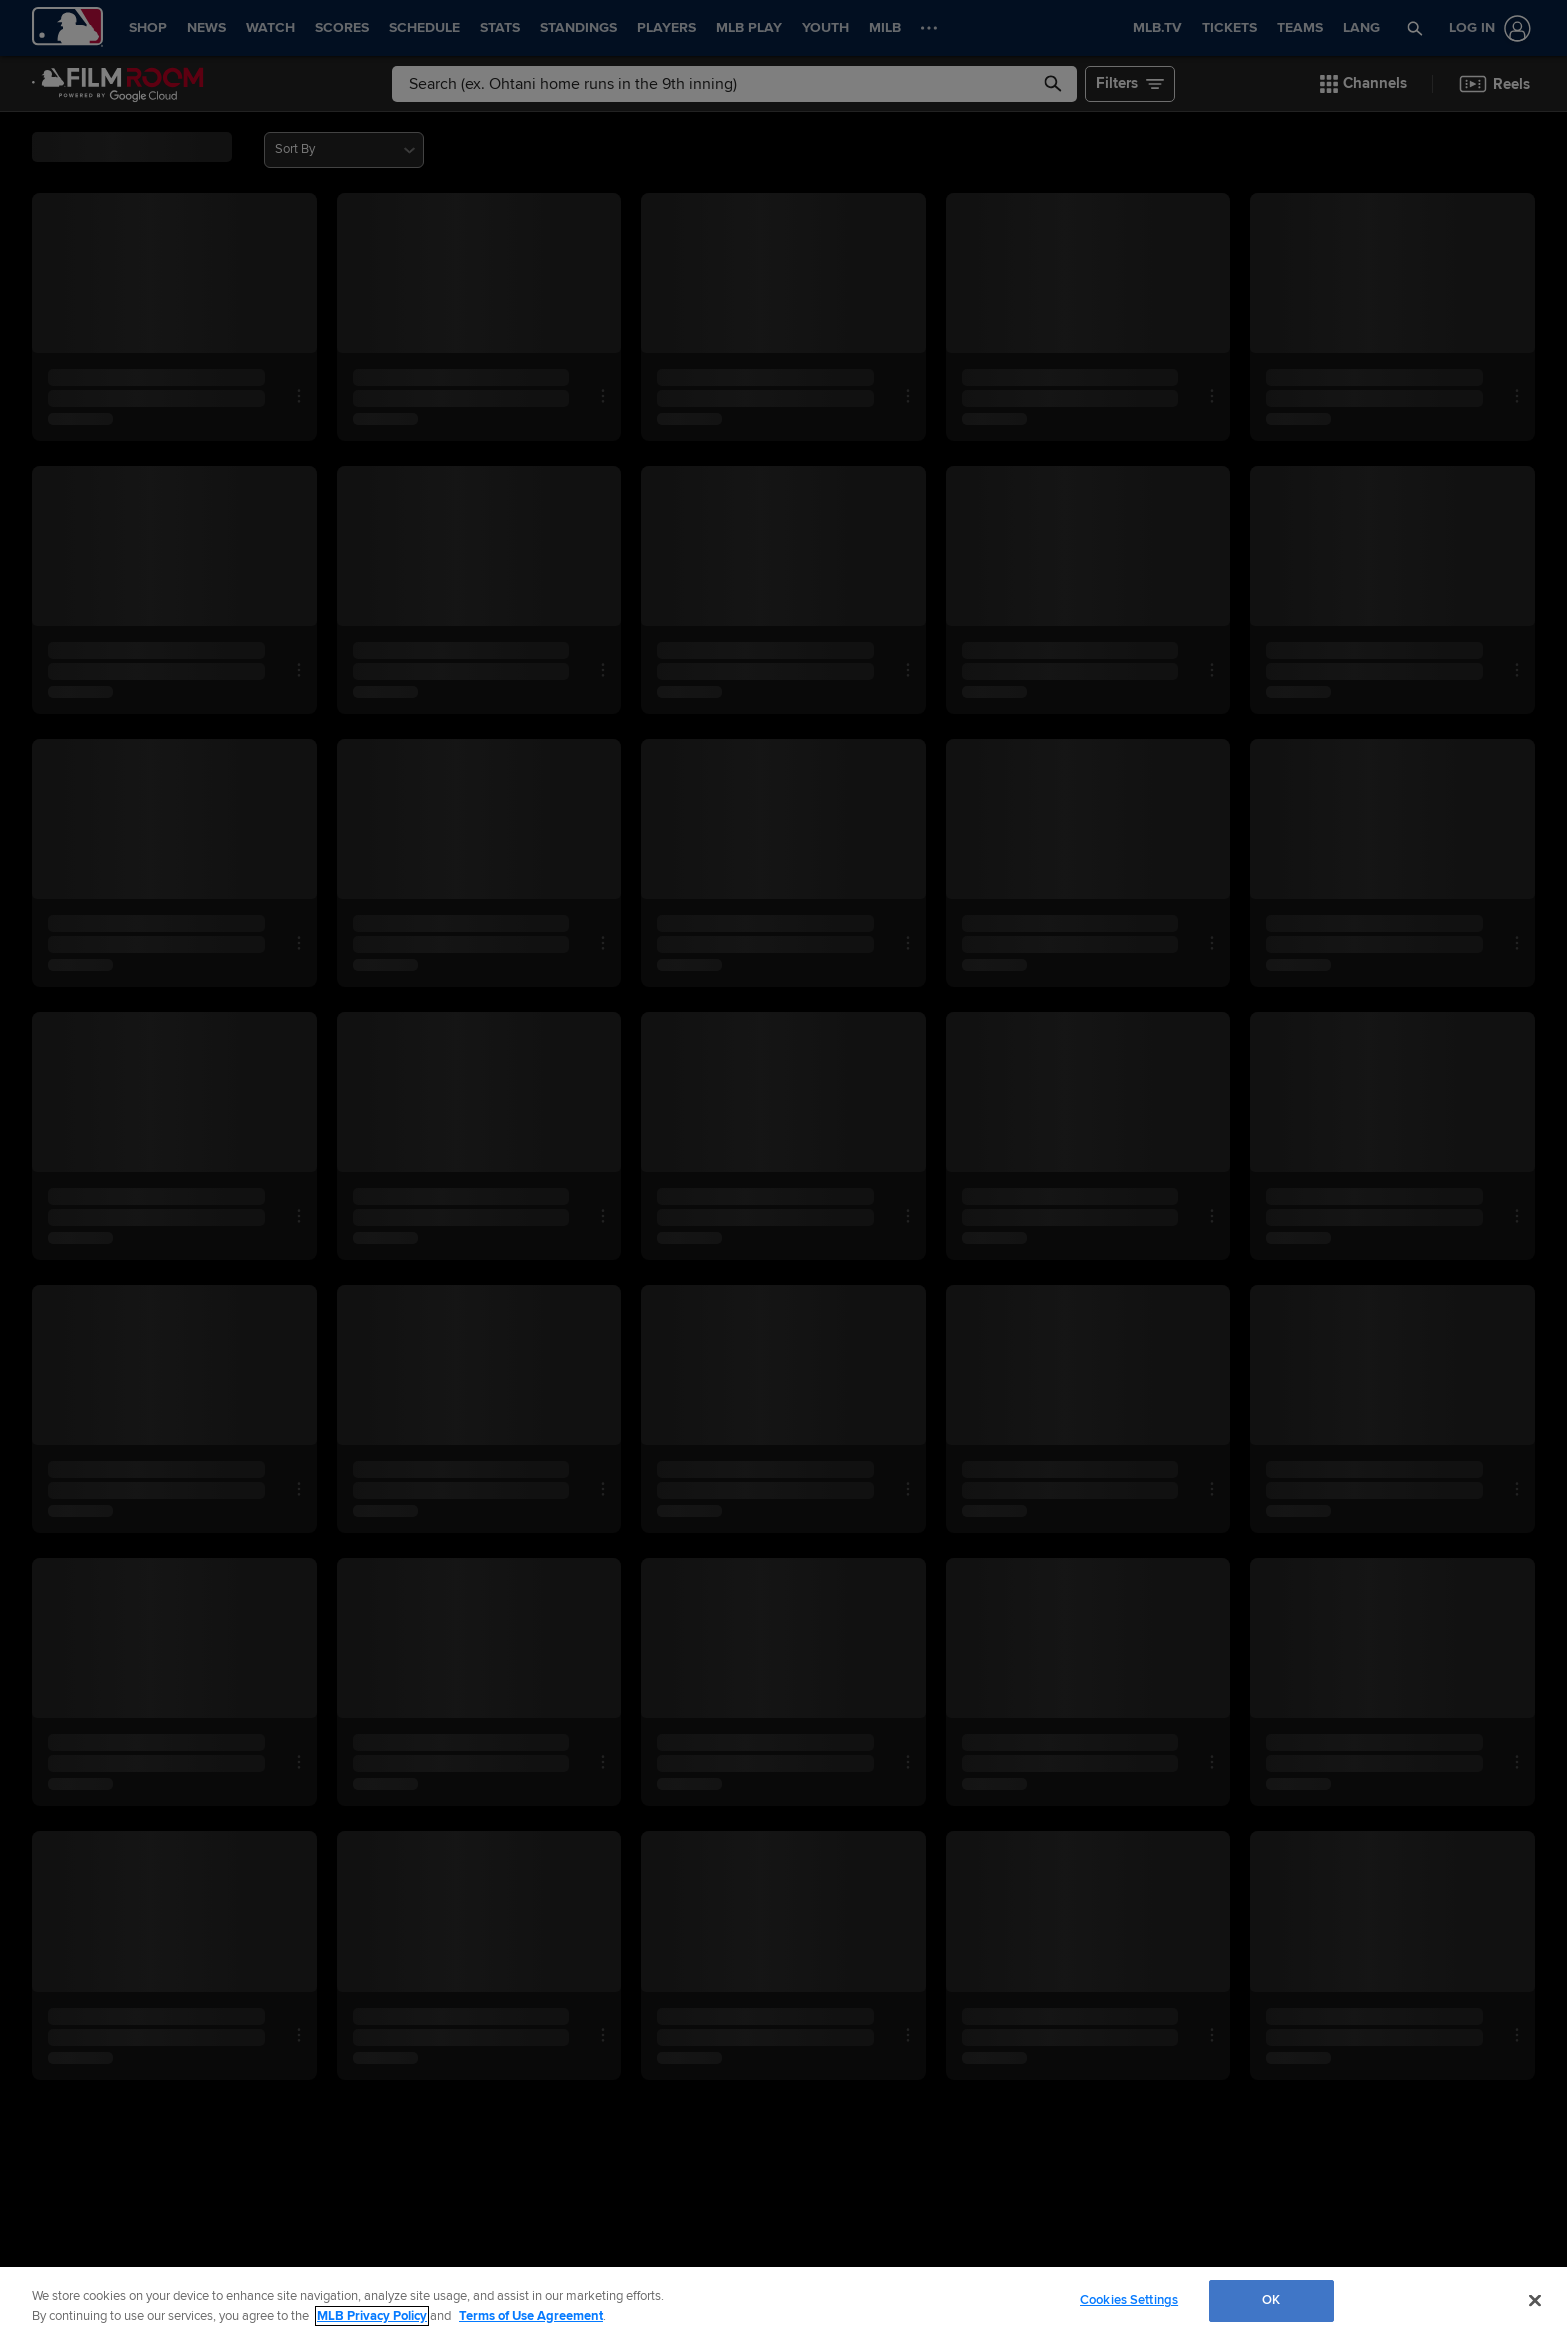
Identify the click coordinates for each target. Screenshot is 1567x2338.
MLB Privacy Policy (372, 2316)
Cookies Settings (1129, 2300)
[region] (783, 2302)
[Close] (1535, 2300)
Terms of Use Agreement (531, 2316)
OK (1271, 2300)
